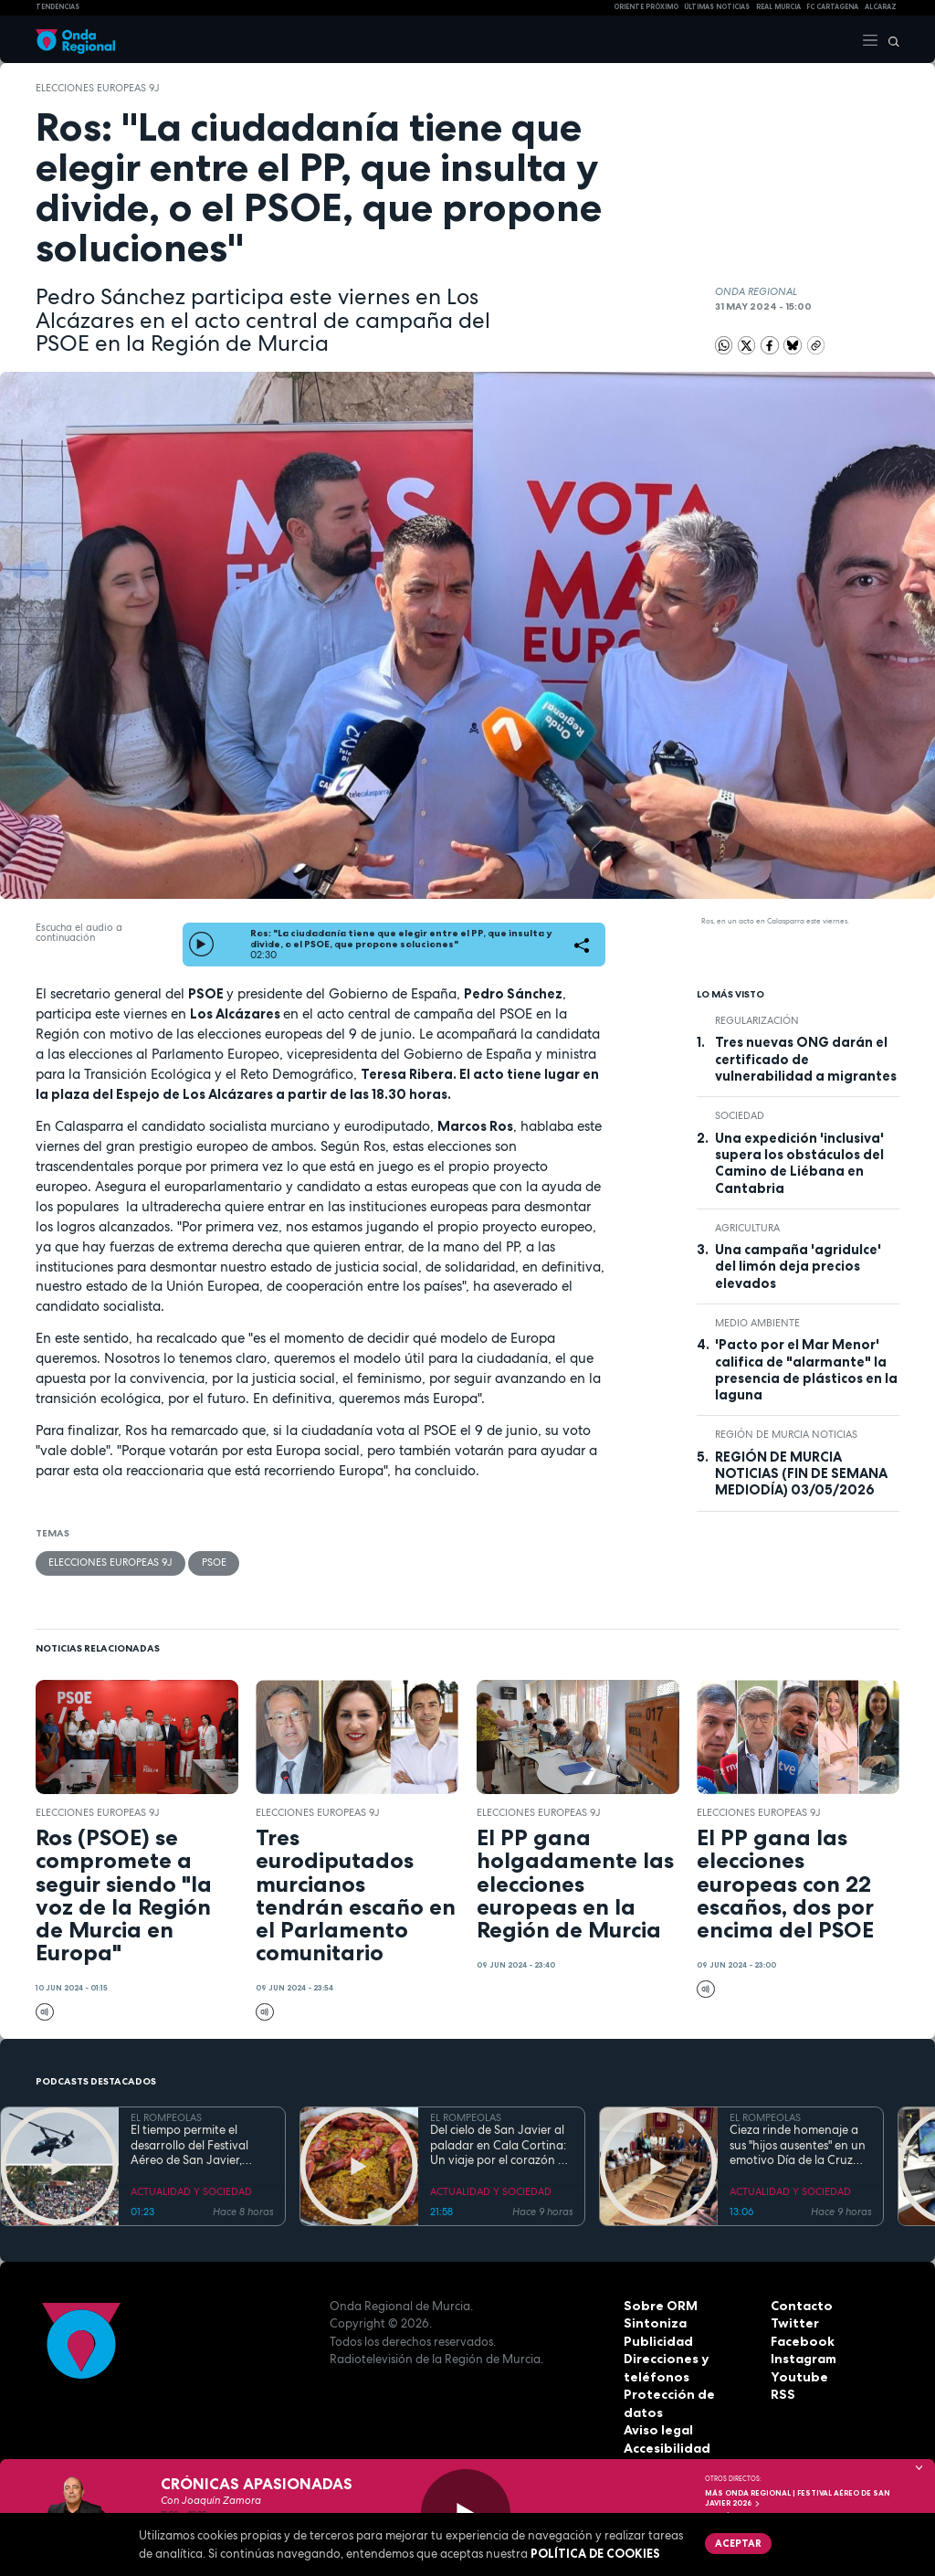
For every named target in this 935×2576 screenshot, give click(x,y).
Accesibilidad (665, 2430)
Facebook (801, 2340)
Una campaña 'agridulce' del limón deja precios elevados (798, 1266)
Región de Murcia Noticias (786, 1434)
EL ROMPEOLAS (166, 2116)
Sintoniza (653, 2323)
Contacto (799, 2304)
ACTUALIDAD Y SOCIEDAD (191, 2190)
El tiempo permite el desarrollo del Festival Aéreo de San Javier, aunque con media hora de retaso (196, 2145)
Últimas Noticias (717, 7)
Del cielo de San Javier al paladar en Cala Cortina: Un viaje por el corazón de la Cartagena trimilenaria (501, 2145)
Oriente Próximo (646, 7)
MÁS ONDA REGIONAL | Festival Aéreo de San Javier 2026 (797, 2497)
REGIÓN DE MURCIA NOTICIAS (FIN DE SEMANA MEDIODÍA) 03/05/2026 (801, 1474)
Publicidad (656, 2340)
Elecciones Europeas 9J (98, 87)
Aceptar (736, 2542)
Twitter (793, 2323)
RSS (782, 2394)
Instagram (803, 2358)
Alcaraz (881, 7)
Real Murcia (778, 7)
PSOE (213, 1562)
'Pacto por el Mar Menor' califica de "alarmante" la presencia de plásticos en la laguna (806, 1369)
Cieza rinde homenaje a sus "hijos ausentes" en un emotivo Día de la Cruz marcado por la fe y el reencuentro (798, 2145)
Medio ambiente (757, 1322)
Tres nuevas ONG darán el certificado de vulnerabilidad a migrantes (806, 1059)
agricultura (747, 1227)
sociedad (739, 1115)
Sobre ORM (658, 2304)
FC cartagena (832, 7)
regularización (757, 1020)
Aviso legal (657, 2411)
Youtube (796, 2376)
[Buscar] (889, 39)
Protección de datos (686, 2394)
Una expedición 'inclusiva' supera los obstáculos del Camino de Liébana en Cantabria (799, 1163)
